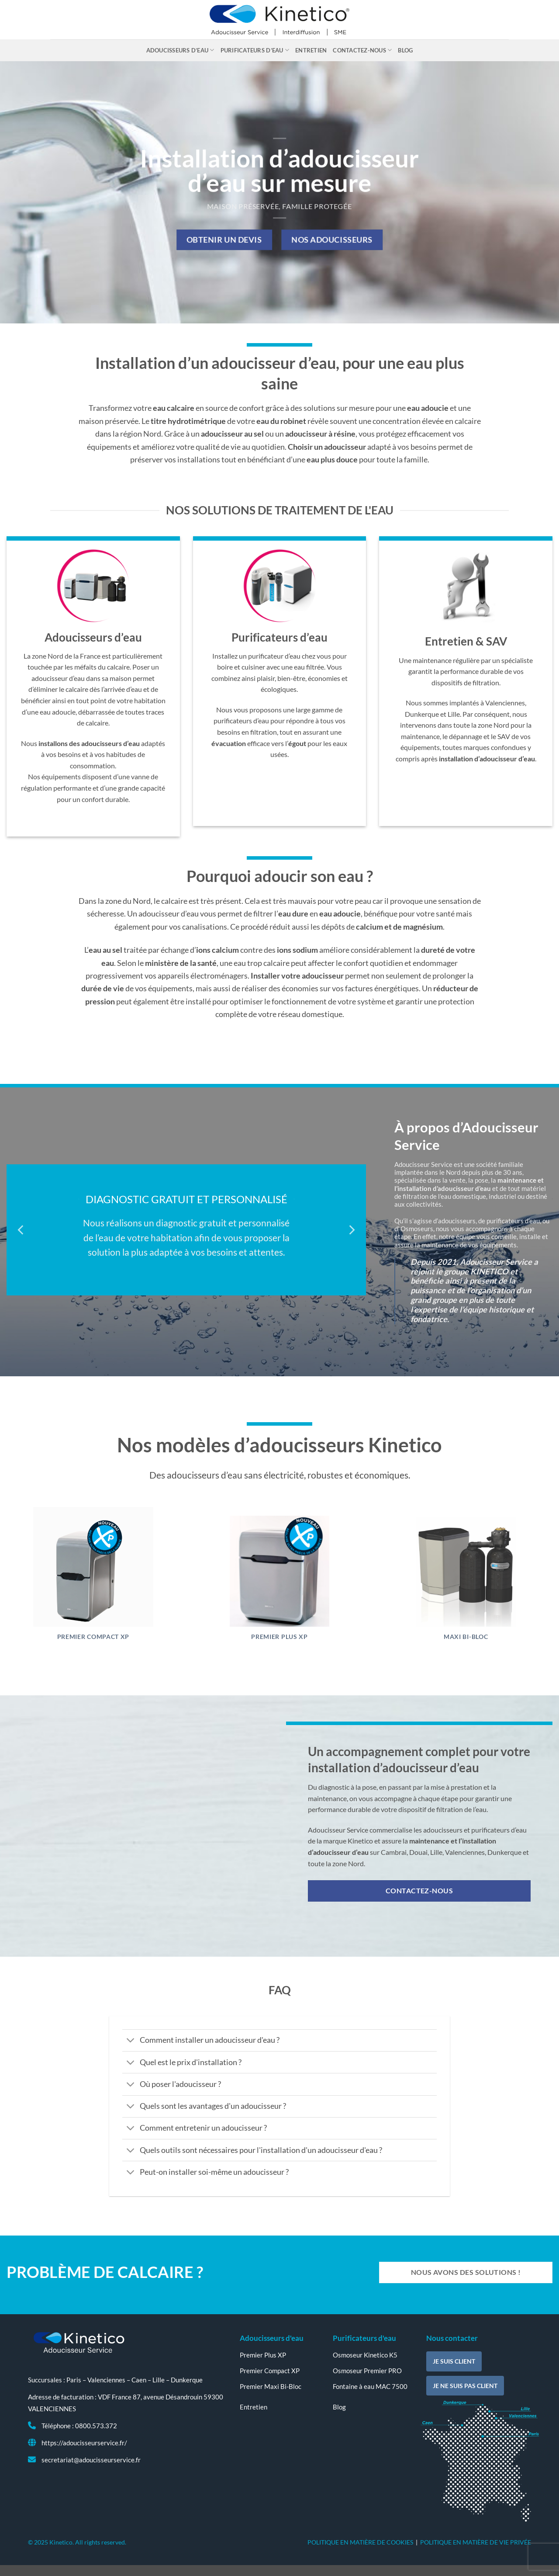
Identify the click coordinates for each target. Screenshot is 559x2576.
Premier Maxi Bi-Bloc (270, 2386)
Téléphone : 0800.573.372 (79, 2426)
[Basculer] (130, 2041)
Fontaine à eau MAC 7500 (370, 2386)
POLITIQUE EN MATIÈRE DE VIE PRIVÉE (475, 2542)
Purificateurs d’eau (255, 50)
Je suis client (454, 2361)
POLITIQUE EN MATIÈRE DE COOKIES (360, 2542)
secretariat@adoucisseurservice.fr (91, 2460)
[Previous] (21, 1230)
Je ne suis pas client (465, 2385)
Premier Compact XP (93, 1636)
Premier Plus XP (279, 1636)
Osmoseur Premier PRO (367, 2371)
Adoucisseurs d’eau (180, 50)
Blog (405, 50)
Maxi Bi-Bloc (466, 1636)
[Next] (351, 1230)
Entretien (311, 50)
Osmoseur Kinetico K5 (365, 2355)
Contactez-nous (362, 50)
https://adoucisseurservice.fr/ (84, 2443)
